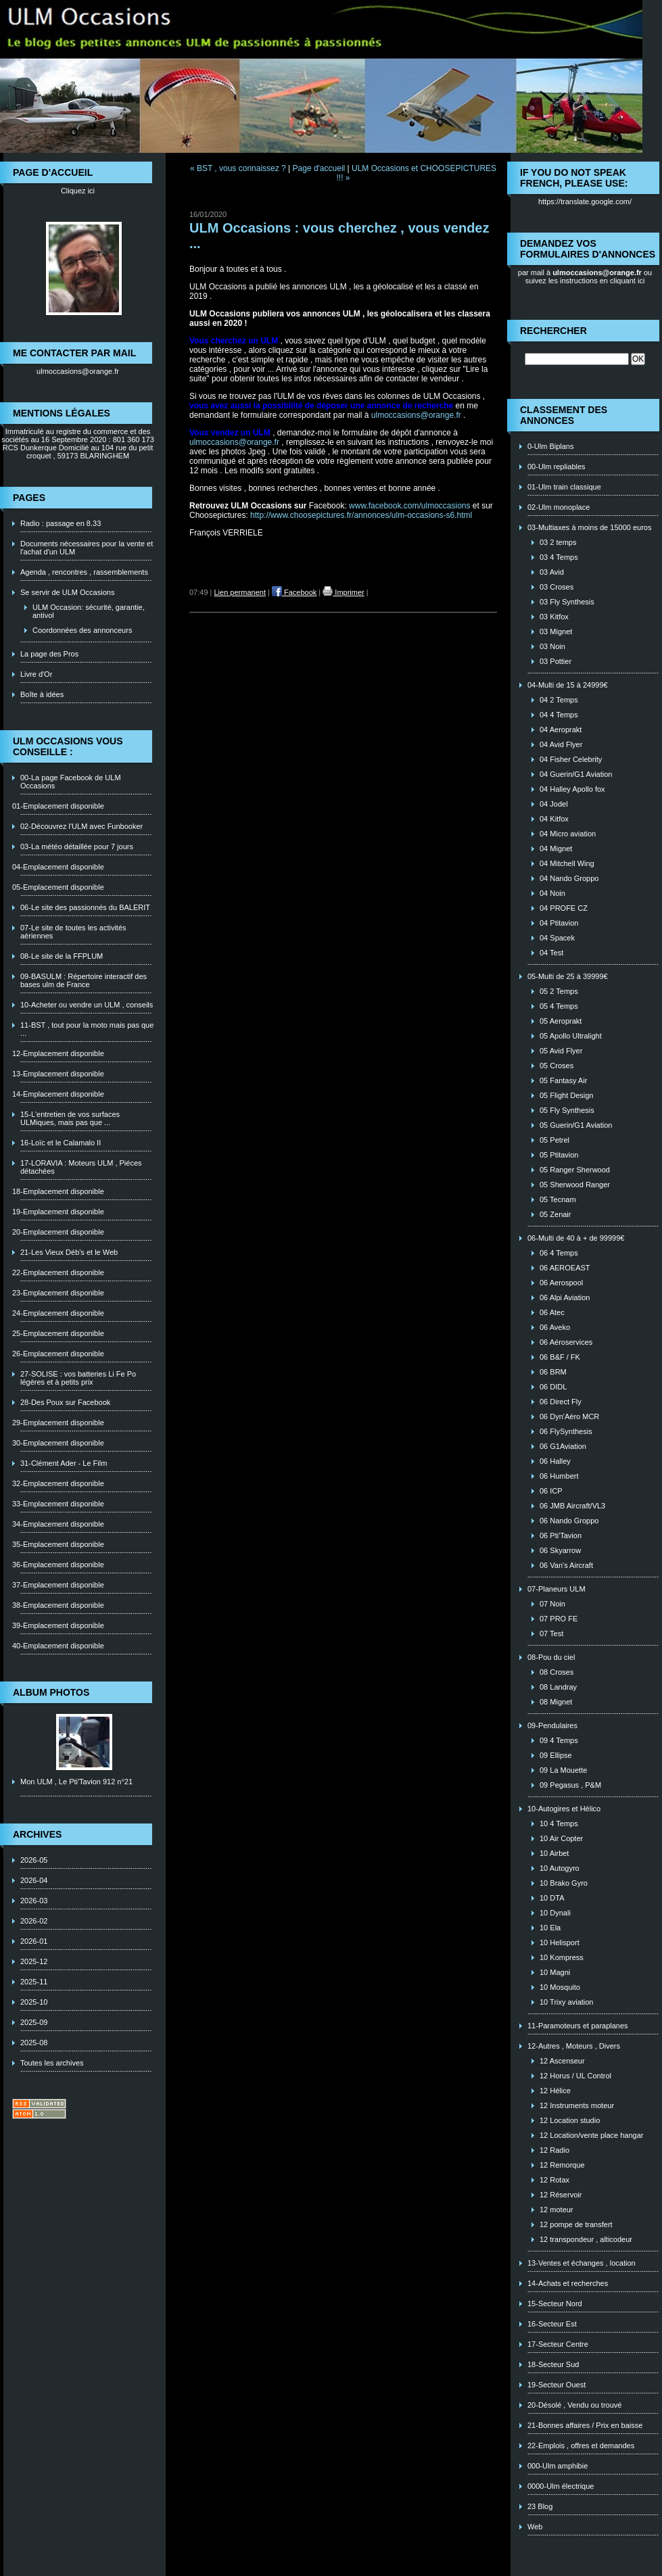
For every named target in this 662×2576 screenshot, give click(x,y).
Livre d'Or (36, 674)
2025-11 (33, 1982)
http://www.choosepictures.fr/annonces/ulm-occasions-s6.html (361, 515)
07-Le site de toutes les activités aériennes (73, 932)
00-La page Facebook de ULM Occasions (70, 781)
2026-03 (33, 1901)
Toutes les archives (52, 2063)
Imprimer (343, 592)
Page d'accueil (319, 168)
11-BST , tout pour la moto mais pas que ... (86, 1029)
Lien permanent (240, 592)
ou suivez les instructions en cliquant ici (589, 276)
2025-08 (33, 2042)
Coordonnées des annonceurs (82, 630)
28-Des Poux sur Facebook (65, 1402)
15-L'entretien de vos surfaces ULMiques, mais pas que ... (70, 1118)
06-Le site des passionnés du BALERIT (85, 907)
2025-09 (33, 2022)
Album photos (51, 1692)
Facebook (294, 592)
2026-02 (33, 1921)
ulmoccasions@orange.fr (78, 371)
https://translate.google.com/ (585, 201)
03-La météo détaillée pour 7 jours (76, 846)
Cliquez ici (78, 191)
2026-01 (33, 1941)
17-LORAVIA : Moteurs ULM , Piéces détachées (81, 1167)
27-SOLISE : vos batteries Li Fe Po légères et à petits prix (78, 1378)
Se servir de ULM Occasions (67, 592)
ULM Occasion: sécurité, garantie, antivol (88, 611)
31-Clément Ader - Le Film (63, 1463)
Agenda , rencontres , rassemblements (84, 572)
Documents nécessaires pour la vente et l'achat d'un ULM (86, 548)
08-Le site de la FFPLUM (61, 956)
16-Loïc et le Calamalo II (60, 1143)
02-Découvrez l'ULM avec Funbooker (81, 826)
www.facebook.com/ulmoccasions (409, 505)
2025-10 (33, 2002)
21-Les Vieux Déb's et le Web (69, 1252)
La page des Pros (49, 654)
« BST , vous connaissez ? (238, 168)
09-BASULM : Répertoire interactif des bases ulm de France (83, 980)
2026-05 (33, 1860)
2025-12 (33, 1961)
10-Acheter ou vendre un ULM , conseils (86, 1005)
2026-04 (33, 1880)
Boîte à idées (42, 694)
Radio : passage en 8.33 (60, 523)
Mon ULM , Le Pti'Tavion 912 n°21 (76, 1782)
